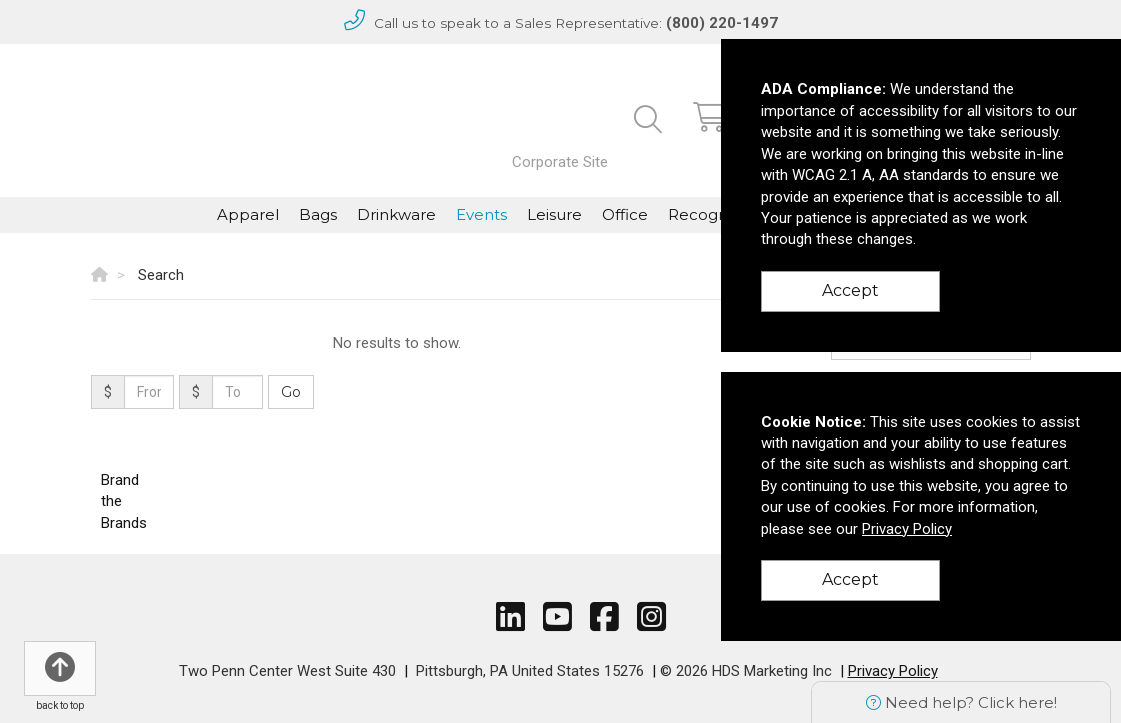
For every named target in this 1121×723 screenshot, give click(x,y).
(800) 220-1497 (722, 23)
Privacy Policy (893, 671)
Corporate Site (560, 162)
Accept (850, 290)
